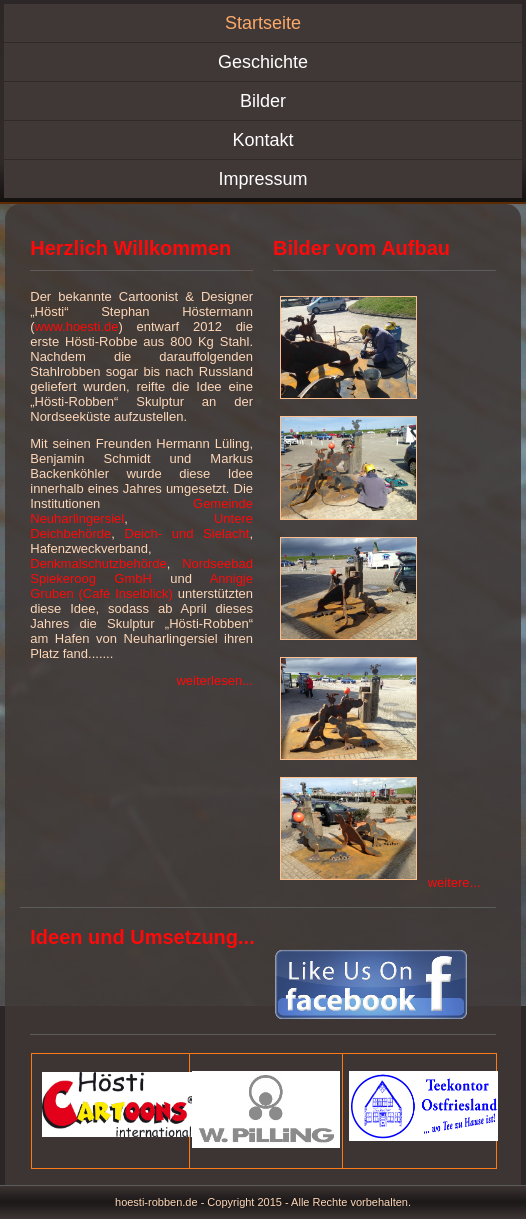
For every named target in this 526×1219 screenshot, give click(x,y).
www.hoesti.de (77, 326)
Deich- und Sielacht (187, 533)
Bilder (263, 101)
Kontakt (262, 140)
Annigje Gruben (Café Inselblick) (141, 586)
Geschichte (263, 62)
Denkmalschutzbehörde (98, 563)
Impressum (262, 179)
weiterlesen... (214, 680)
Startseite (263, 23)
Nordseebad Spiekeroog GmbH (141, 571)
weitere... (454, 882)
